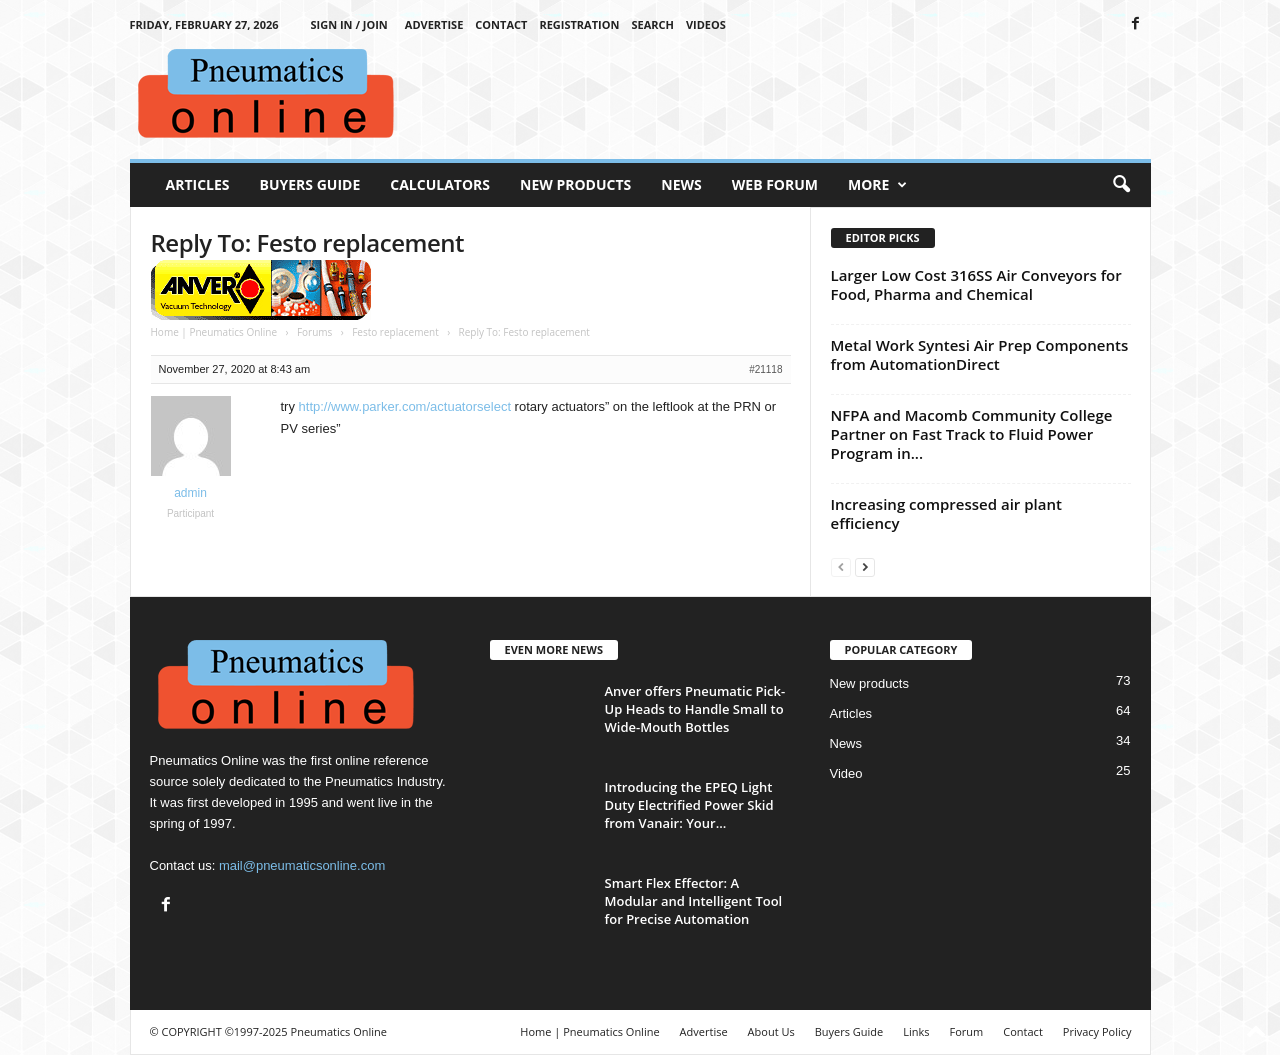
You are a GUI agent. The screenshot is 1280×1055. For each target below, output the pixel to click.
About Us (771, 1031)
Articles (198, 184)
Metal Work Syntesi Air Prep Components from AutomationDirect (980, 354)
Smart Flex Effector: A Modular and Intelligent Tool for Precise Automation (694, 901)
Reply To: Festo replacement (308, 242)
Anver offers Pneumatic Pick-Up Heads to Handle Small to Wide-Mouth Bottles (695, 709)
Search (652, 24)
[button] (1121, 185)
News (681, 184)
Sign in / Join (349, 24)
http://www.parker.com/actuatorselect (405, 406)
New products (869, 683)
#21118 (765, 369)
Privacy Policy (1097, 1031)
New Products (575, 184)
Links (916, 1031)
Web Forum (775, 184)
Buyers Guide (310, 184)
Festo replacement (395, 332)
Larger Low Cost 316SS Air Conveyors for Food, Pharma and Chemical (976, 284)
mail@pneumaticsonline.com (302, 865)
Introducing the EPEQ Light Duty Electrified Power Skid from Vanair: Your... (689, 805)
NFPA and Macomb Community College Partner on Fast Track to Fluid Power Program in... (972, 434)
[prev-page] (841, 566)
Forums (314, 332)
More (877, 185)
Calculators (440, 184)
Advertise (434, 24)
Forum (967, 1031)
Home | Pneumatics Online (214, 332)
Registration (579, 24)
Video (846, 773)
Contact (501, 24)
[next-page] (865, 566)
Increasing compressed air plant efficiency (946, 513)
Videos (706, 24)
